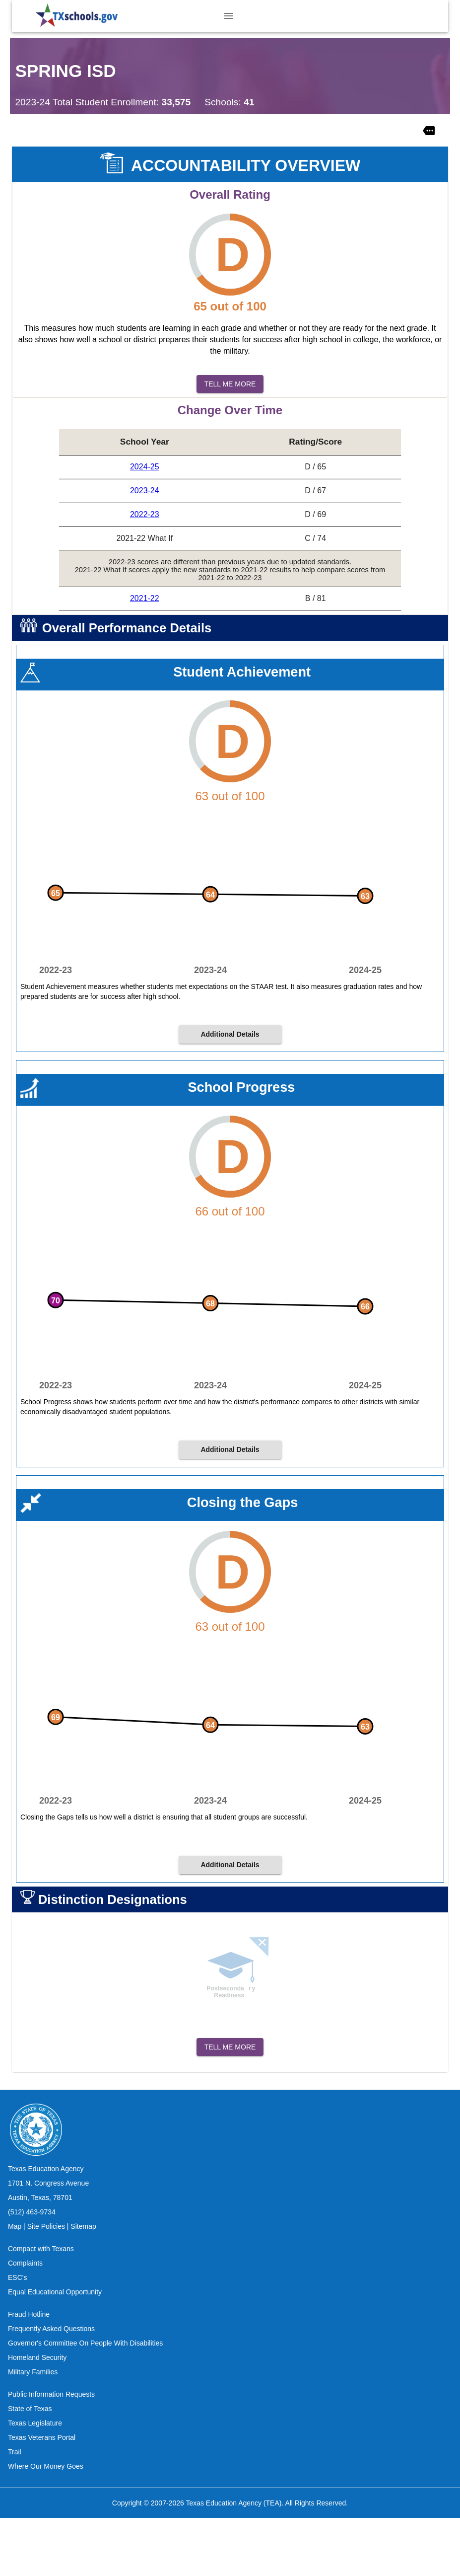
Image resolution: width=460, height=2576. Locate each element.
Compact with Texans (41, 2307)
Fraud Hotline (29, 2372)
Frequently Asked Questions (51, 2387)
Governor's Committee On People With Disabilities (85, 2401)
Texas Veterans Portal (41, 2496)
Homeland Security (37, 2416)
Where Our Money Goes (45, 2524)
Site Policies (46, 2284)
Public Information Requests (51, 2452)
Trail (14, 2510)
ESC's (17, 2336)
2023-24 (144, 490)
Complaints (25, 2321)
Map (14, 2284)
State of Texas (30, 2467)
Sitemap (83, 2284)
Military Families (33, 2430)
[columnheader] (144, 442)
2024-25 (144, 466)
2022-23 (144, 514)
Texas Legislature (35, 2481)
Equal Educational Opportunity (55, 2350)
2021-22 (144, 598)
